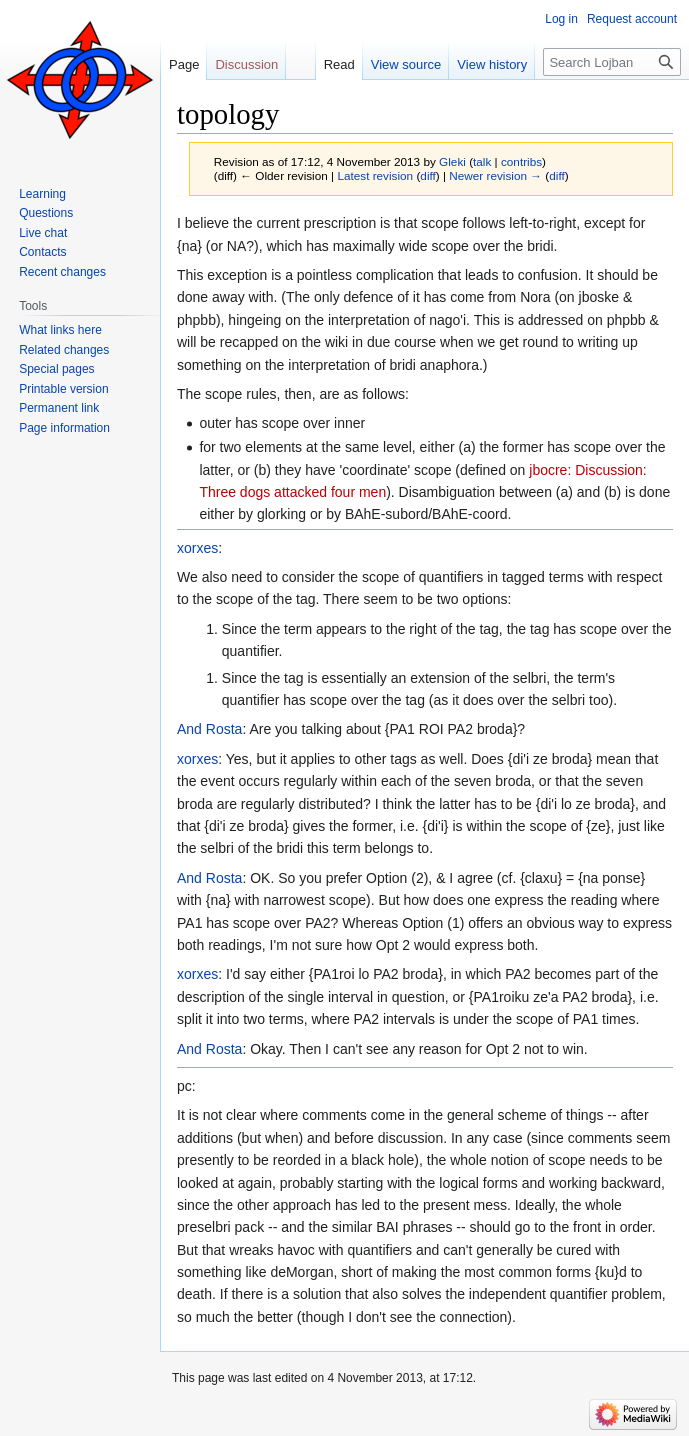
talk (482, 161)
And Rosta (209, 729)
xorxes (197, 548)
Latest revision (375, 175)
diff (427, 175)
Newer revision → (495, 175)
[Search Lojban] (612, 62)
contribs (521, 161)
